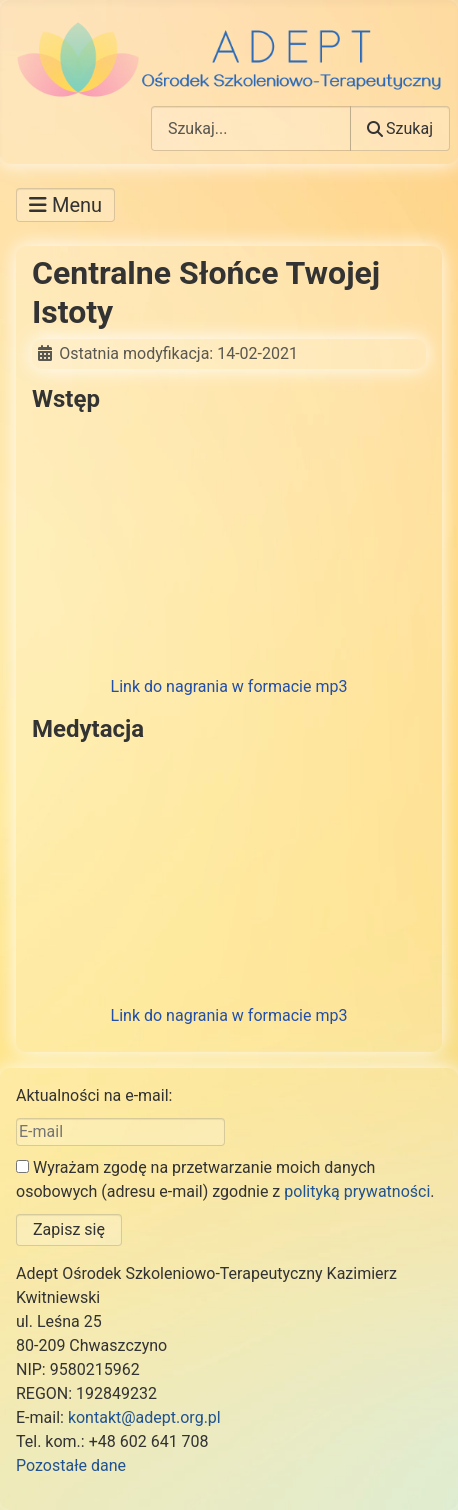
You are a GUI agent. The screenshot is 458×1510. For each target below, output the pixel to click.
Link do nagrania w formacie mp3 (229, 686)
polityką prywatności (357, 1191)
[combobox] (251, 128)
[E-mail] (120, 1132)
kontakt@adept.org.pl (144, 1417)
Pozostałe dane (71, 1465)
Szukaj (400, 128)
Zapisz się (69, 1229)
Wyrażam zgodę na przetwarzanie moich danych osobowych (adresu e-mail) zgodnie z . (225, 1179)
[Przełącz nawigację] (65, 205)
